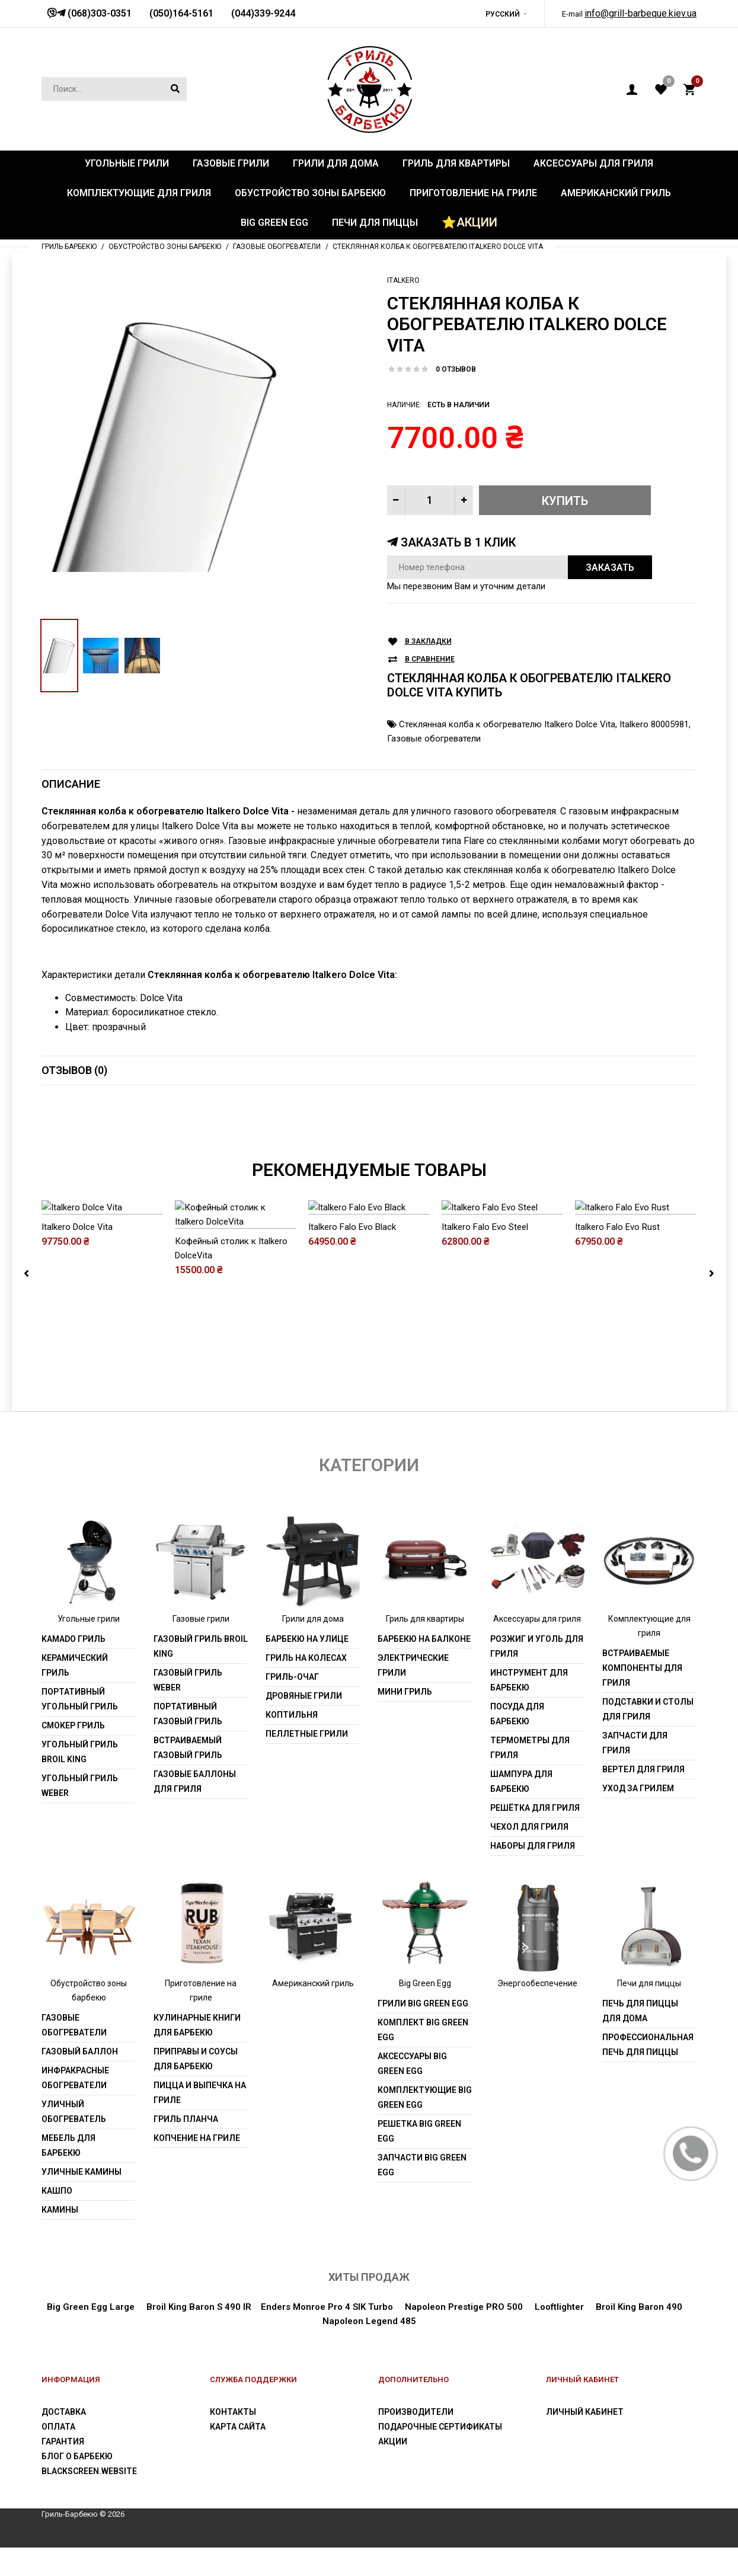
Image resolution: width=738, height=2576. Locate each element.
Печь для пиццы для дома (640, 2039)
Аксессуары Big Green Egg (412, 2092)
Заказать (610, 567)
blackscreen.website (89, 2499)
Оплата (58, 2455)
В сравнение (430, 659)
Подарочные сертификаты (440, 2455)
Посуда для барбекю (517, 1742)
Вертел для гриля (643, 1797)
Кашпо (56, 2219)
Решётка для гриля (535, 1836)
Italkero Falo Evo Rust (617, 1334)
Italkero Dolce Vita (77, 1334)
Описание (70, 784)
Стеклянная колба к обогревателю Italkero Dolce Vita (507, 724)
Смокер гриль (73, 1754)
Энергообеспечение (537, 2011)
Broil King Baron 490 (639, 2335)
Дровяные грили (304, 1724)
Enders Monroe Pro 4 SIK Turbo (327, 2335)
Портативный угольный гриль (79, 1727)
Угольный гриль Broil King (79, 1780)
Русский (502, 14)
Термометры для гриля (530, 1776)
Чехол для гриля (529, 1855)
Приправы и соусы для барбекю (196, 2087)
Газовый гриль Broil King (201, 1675)
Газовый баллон (79, 2080)
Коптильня (292, 1743)
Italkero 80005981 (654, 724)
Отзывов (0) (74, 1070)
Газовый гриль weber (188, 1708)
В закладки (428, 641)
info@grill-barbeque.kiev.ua (640, 13)
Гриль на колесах (306, 1686)
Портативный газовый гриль (188, 1742)
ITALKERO (403, 280)
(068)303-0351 (98, 13)
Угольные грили (88, 1647)
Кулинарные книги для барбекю (197, 2053)
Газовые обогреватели (434, 738)
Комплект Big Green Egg (423, 2058)
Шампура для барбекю (521, 1810)
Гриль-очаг (292, 1705)
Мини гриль (405, 1720)
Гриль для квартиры (425, 1647)
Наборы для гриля (532, 1874)
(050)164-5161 (181, 13)
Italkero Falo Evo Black (352, 1334)
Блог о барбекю (77, 2484)
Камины (59, 2238)
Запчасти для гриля (634, 1771)
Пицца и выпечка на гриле (200, 2121)
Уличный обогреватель (73, 2140)
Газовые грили (200, 1647)
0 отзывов (456, 369)
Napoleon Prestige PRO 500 (464, 2335)
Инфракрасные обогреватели (75, 2106)
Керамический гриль (74, 1694)
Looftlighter (559, 2335)
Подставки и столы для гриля (648, 1737)
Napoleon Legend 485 (369, 2349)
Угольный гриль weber (79, 1814)
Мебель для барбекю (68, 2174)
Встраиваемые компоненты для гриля (642, 1696)
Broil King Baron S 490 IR (198, 2335)
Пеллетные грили (307, 1762)
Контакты (233, 2440)
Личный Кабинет (585, 2440)
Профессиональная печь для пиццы (648, 2073)
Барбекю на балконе (424, 1667)
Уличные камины (81, 2200)
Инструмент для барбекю (529, 1708)
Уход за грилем (638, 1816)
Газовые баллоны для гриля (195, 1810)
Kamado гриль (73, 1667)
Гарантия (62, 2470)
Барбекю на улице (307, 1667)
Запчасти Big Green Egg (422, 2193)
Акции (392, 2470)
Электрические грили (413, 1694)
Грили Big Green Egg (423, 2032)
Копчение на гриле (197, 2166)
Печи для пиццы (649, 2011)
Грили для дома (313, 1647)
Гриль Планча (186, 2147)
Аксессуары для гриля (537, 1647)
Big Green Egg (425, 2011)
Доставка (63, 2440)
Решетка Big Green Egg (419, 2159)
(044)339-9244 (263, 13)
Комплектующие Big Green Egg (425, 2126)
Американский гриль (313, 2011)
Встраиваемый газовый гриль (188, 1776)
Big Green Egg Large (91, 2335)
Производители (415, 2440)
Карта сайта (238, 2455)
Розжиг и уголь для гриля (536, 1675)
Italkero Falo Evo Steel (485, 1334)
